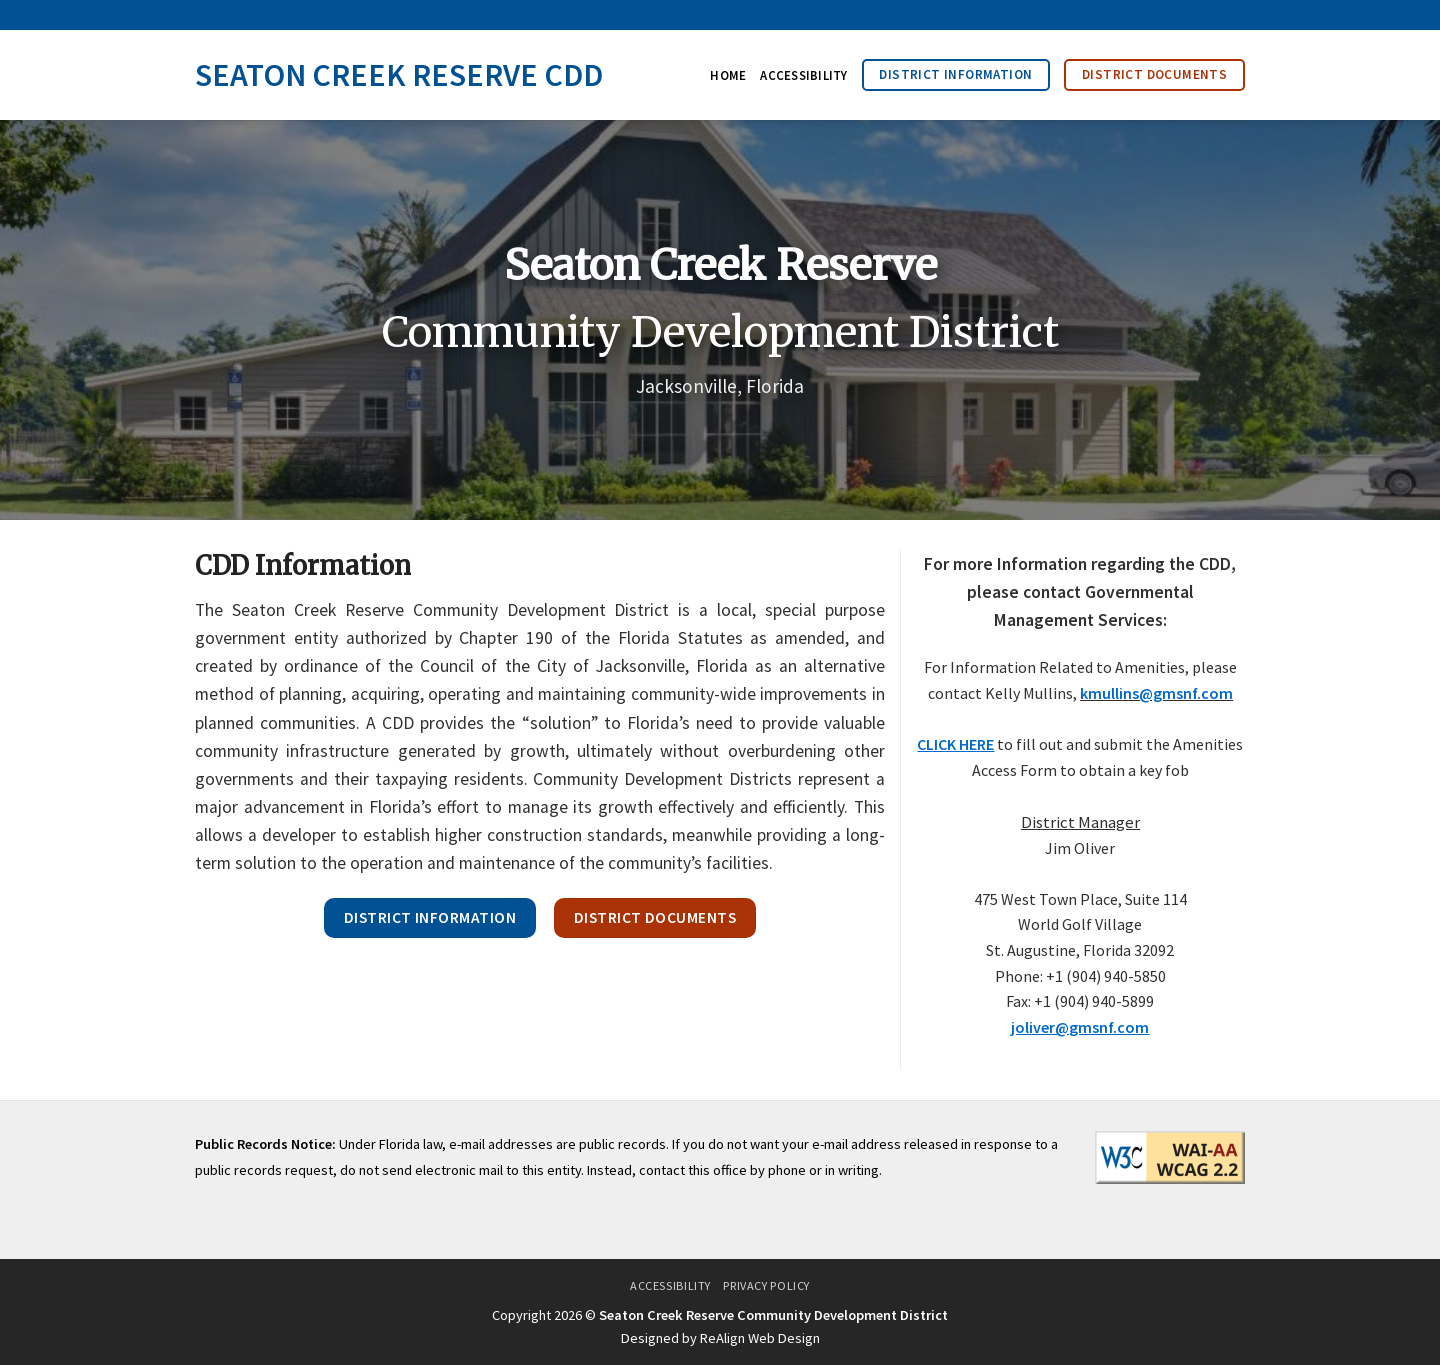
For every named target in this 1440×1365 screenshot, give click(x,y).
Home (728, 75)
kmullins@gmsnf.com (1156, 693)
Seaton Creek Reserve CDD (399, 75)
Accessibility (803, 75)
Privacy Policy (766, 1285)
